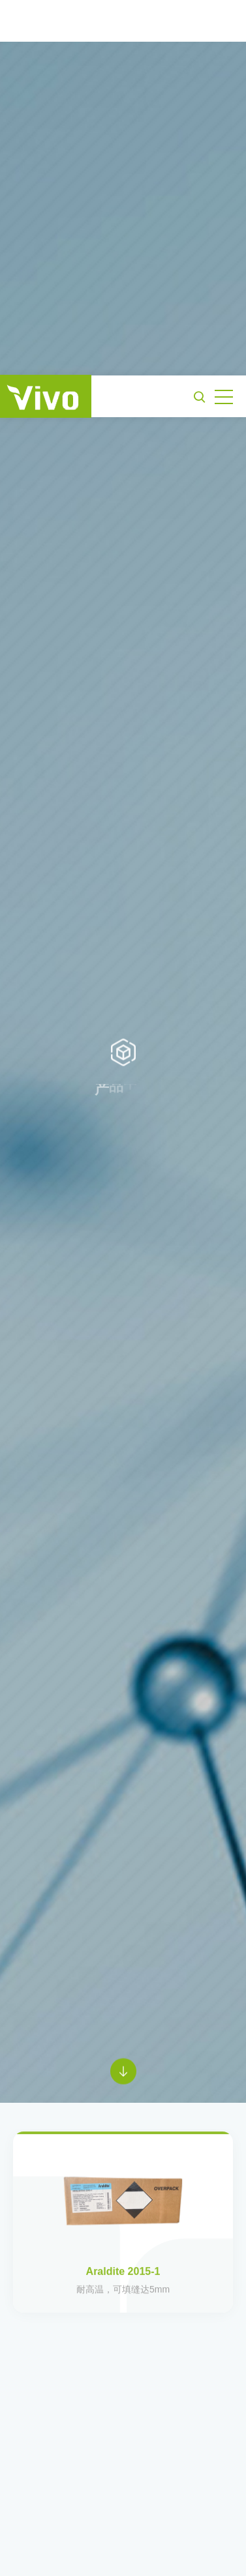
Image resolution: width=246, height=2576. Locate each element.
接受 (123, 2550)
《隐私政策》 (141, 2519)
